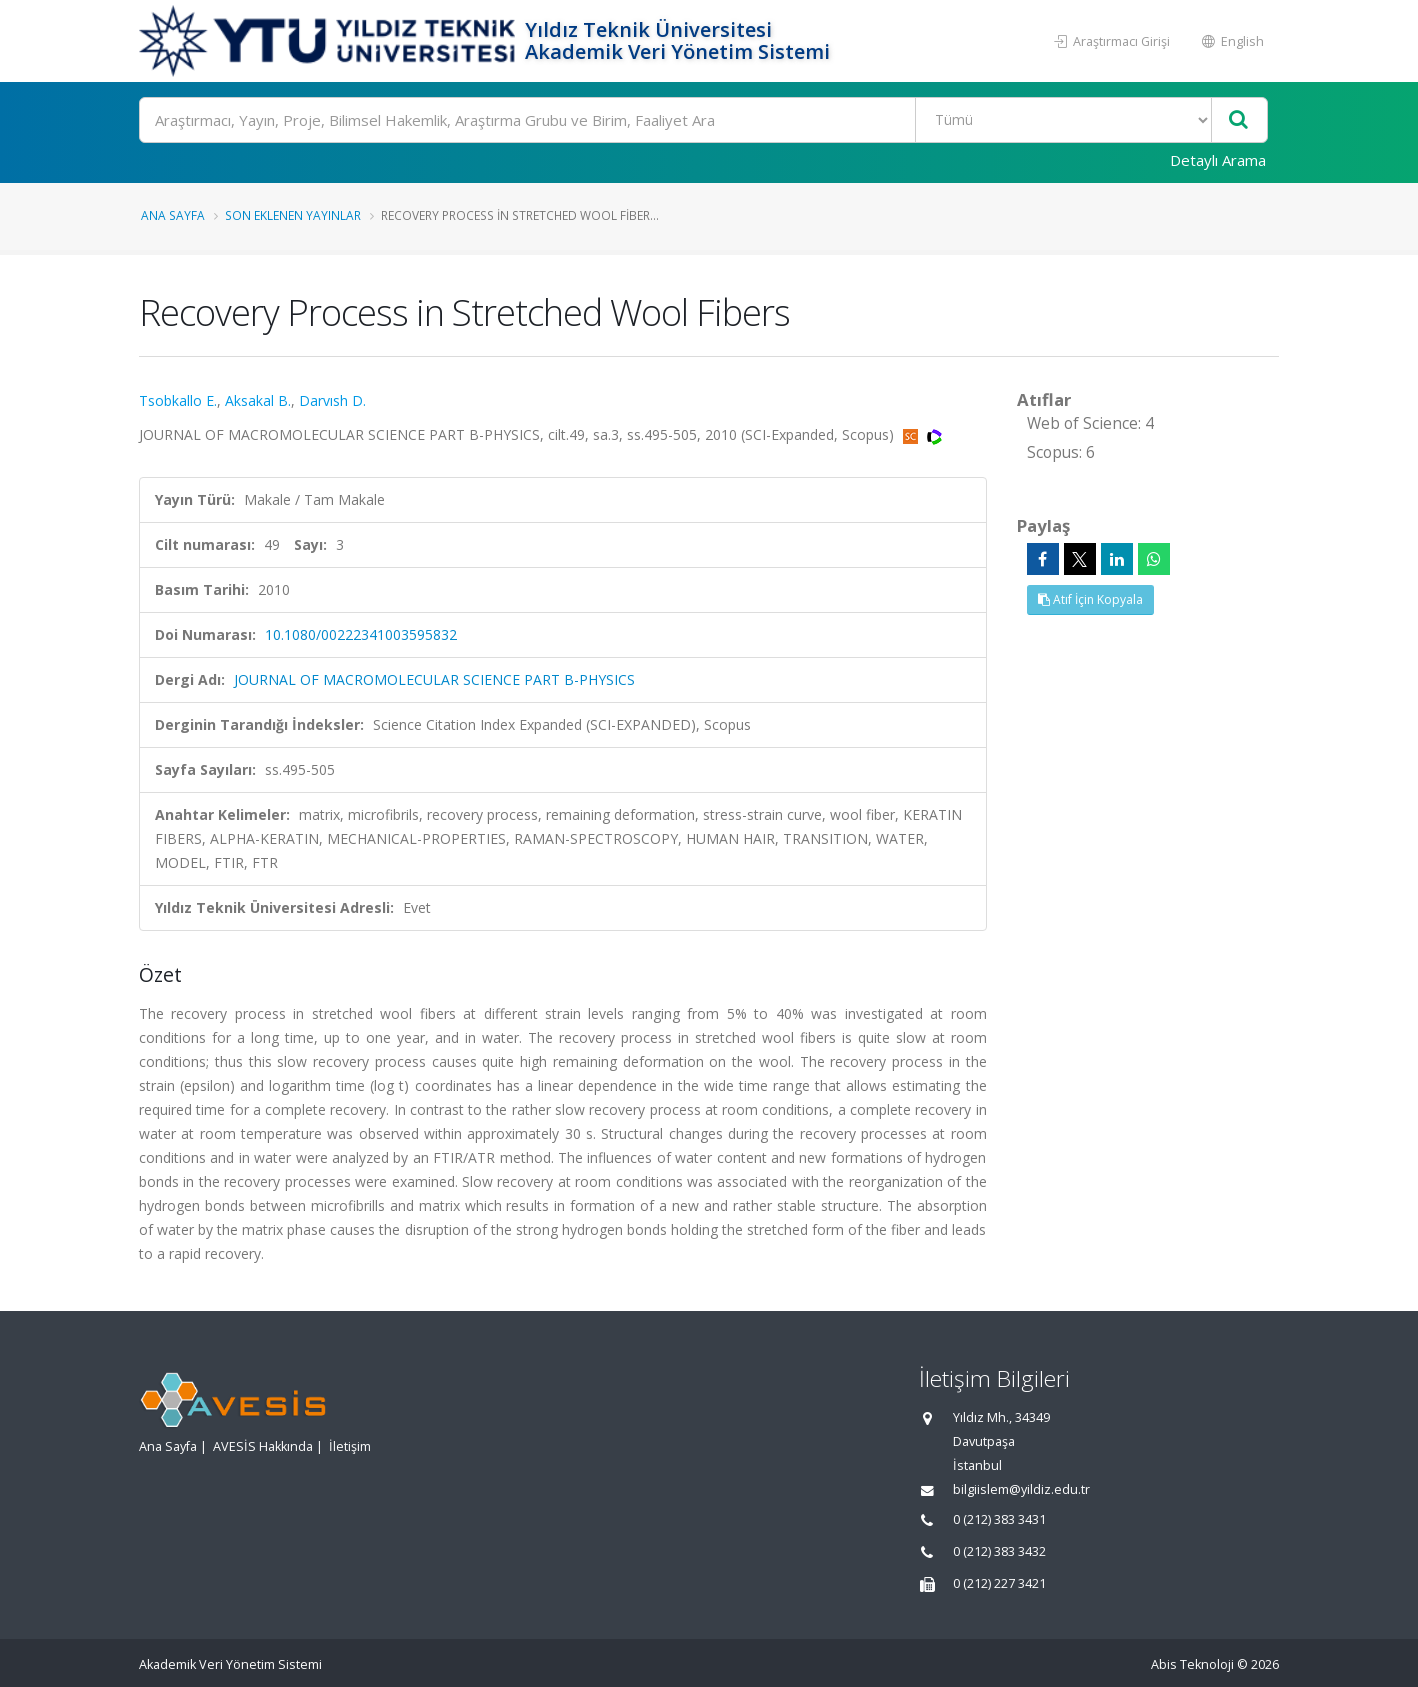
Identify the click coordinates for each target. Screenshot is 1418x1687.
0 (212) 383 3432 (999, 1551)
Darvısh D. (332, 400)
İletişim (350, 1446)
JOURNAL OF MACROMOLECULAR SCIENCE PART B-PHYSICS (434, 679)
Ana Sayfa (173, 215)
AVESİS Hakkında (263, 1446)
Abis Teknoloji (1192, 1664)
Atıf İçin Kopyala (1090, 599)
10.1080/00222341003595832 (361, 634)
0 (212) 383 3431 (999, 1519)
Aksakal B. (258, 400)
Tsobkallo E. (178, 400)
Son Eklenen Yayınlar (293, 215)
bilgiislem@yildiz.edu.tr (1021, 1489)
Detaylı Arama (1218, 160)
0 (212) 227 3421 (999, 1583)
